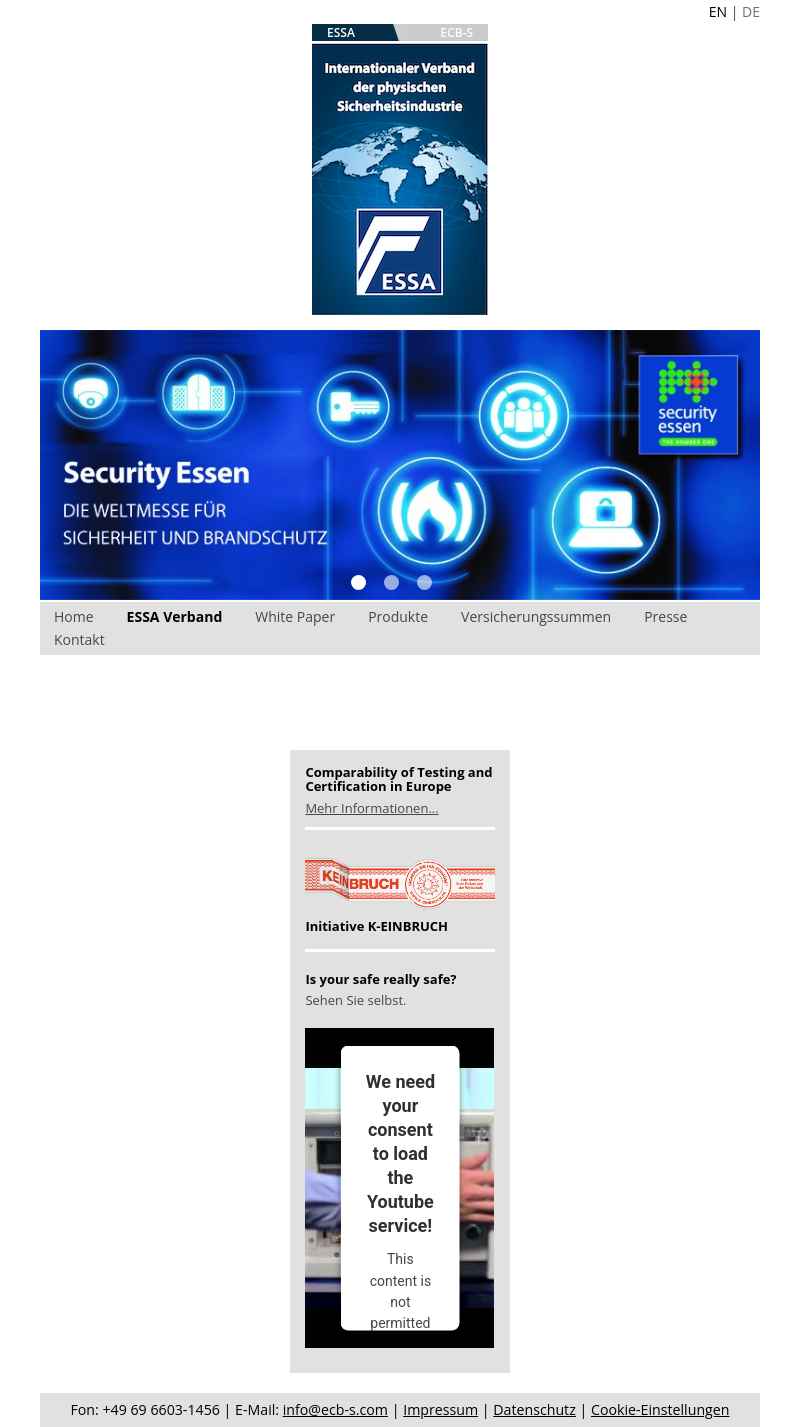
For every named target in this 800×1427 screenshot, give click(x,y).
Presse (665, 616)
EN (718, 11)
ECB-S (456, 32)
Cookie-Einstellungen (660, 1409)
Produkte (398, 616)
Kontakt (79, 639)
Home (74, 616)
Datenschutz (534, 1409)
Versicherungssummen (536, 616)
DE (751, 11)
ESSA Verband (175, 616)
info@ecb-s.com (335, 1409)
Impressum (440, 1409)
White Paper (295, 616)
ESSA (341, 32)
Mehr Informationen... (371, 808)
